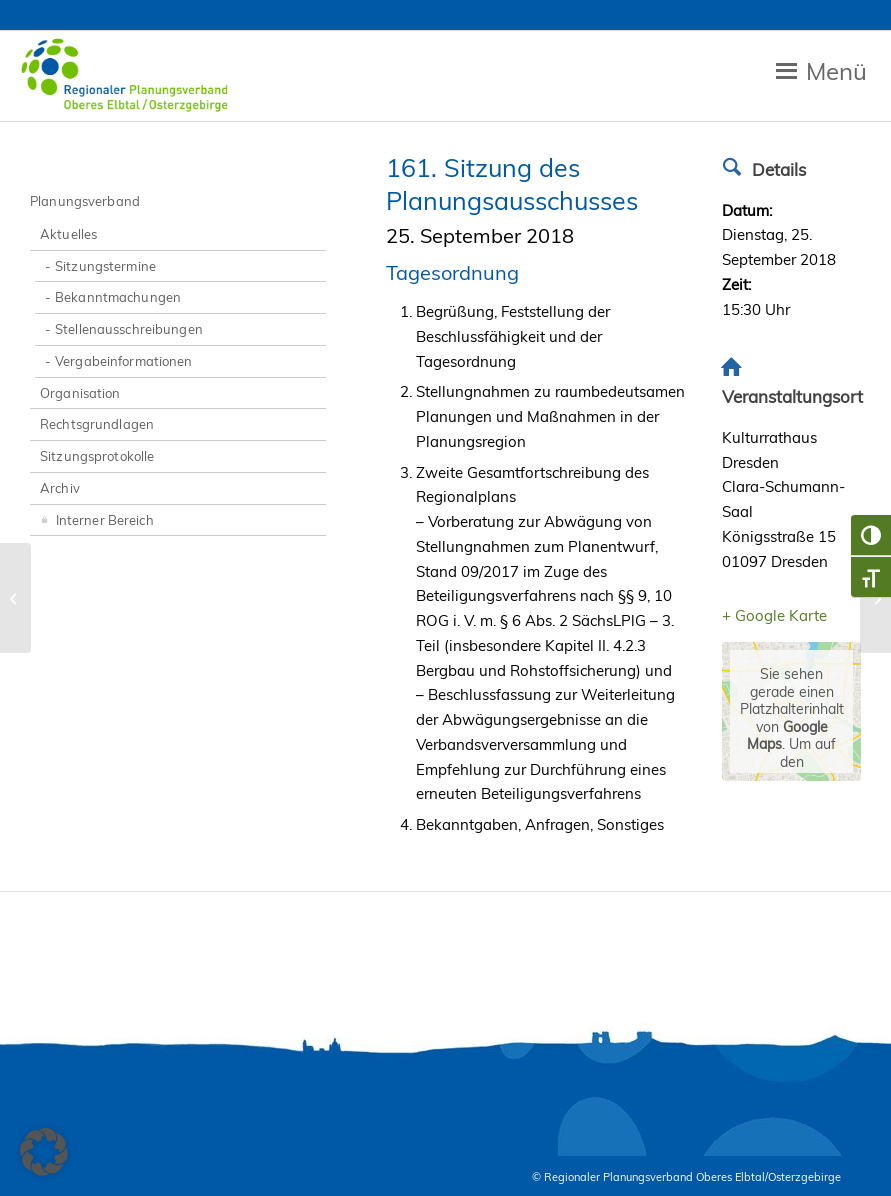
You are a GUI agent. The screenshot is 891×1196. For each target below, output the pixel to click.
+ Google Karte (774, 615)
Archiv (60, 488)
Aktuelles (68, 234)
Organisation (80, 393)
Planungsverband (85, 201)
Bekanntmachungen (118, 297)
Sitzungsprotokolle (97, 456)
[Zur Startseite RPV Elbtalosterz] (128, 76)
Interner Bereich (97, 519)
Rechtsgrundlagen (97, 424)
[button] (44, 1152)
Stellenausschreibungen (129, 329)
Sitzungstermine (105, 266)
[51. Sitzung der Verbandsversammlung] (15, 598)
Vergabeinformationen (124, 361)
